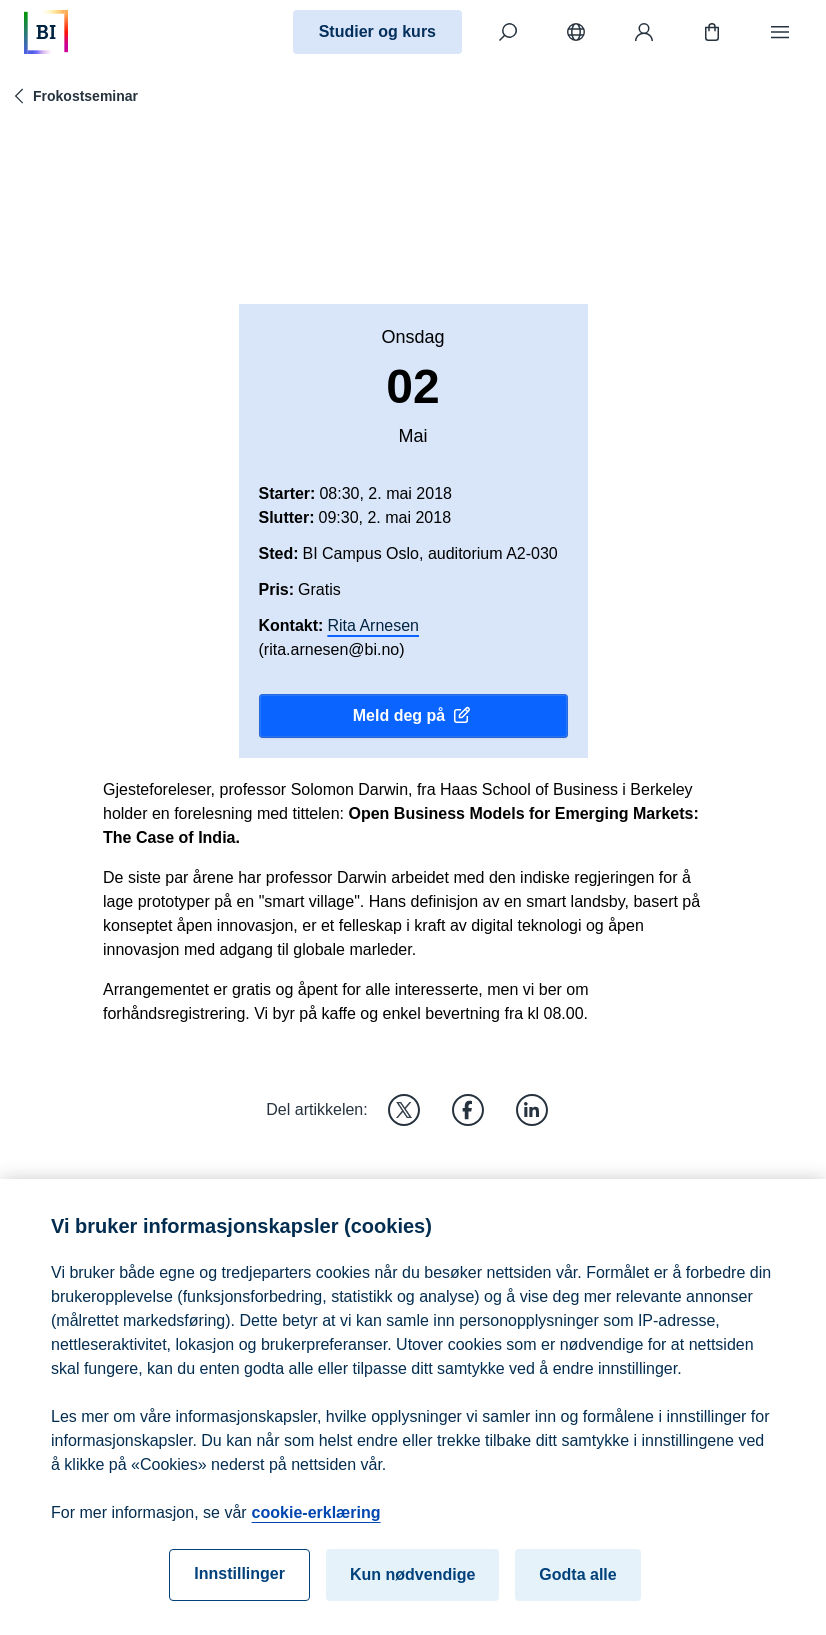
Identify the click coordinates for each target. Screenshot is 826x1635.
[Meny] (780, 32)
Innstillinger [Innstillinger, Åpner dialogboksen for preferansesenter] (239, 1582)
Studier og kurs (377, 31)
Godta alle (577, 1583)
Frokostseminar (73, 96)
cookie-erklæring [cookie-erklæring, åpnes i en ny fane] (316, 1521)
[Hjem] (46, 32)
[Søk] (508, 32)
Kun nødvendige (412, 1583)
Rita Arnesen (373, 625)
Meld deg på (413, 716)
